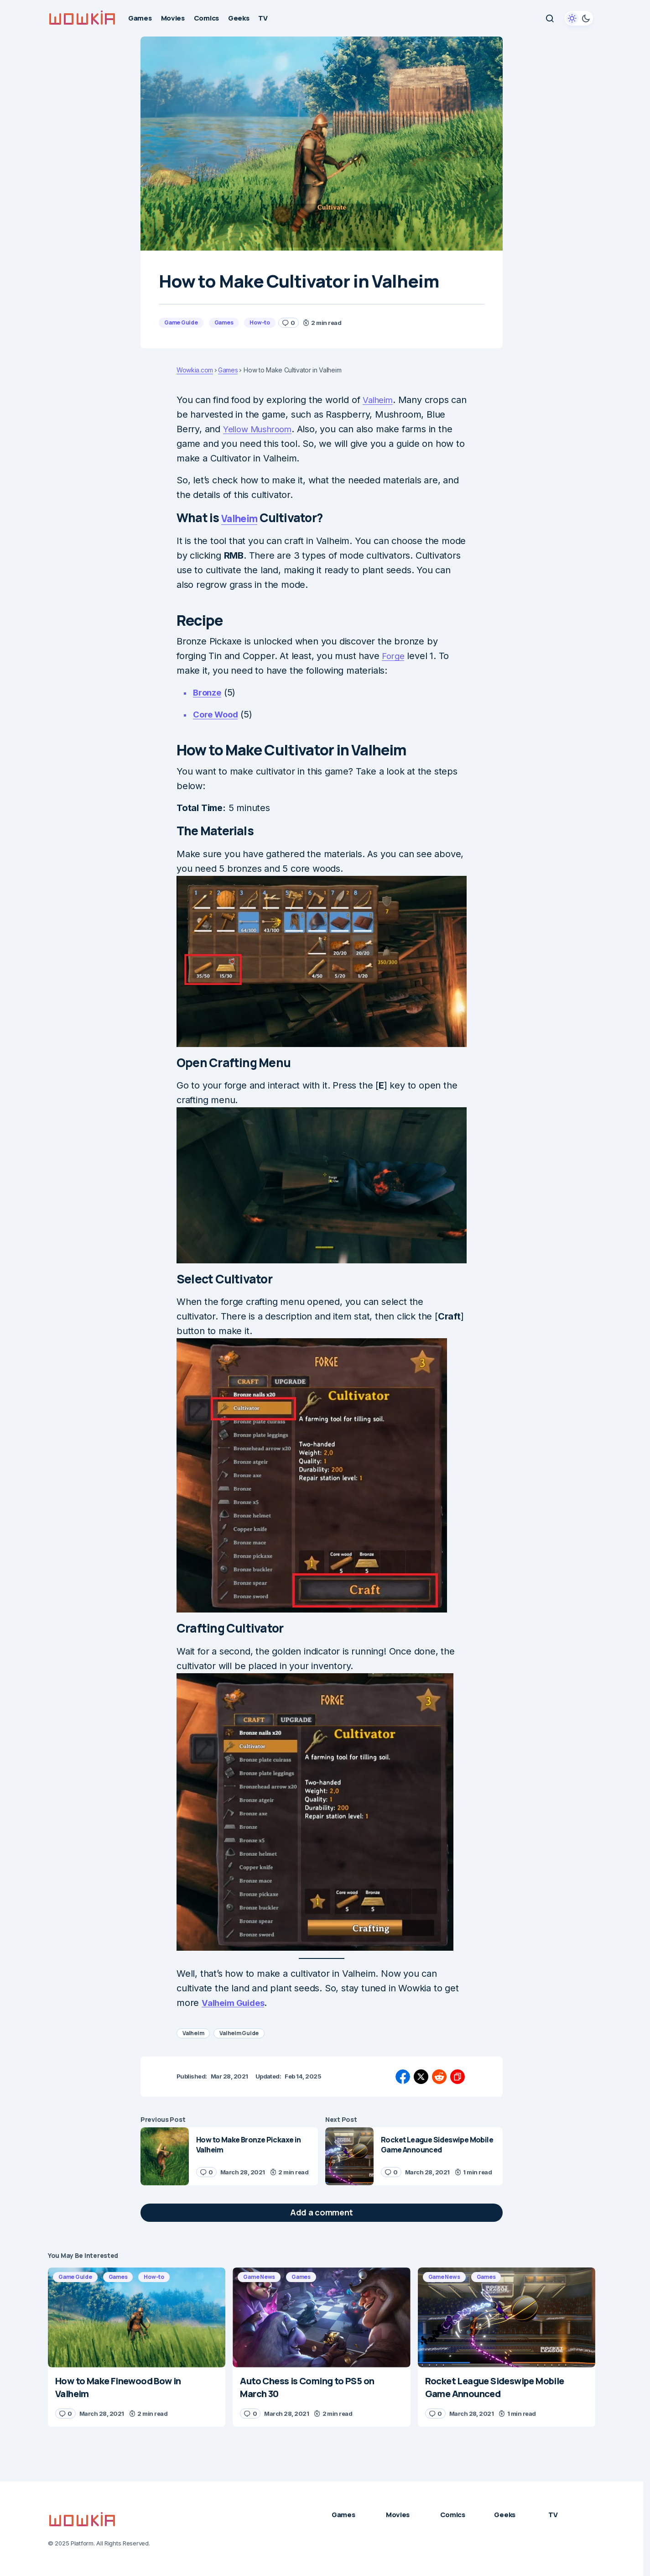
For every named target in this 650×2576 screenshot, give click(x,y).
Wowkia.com (195, 370)
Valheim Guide (239, 2033)
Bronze (208, 692)
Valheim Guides (235, 2002)
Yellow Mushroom (261, 429)
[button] (550, 18)
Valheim (379, 399)
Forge (394, 655)
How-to (260, 322)
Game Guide (181, 322)
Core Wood (218, 714)
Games (224, 322)
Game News (259, 2277)
